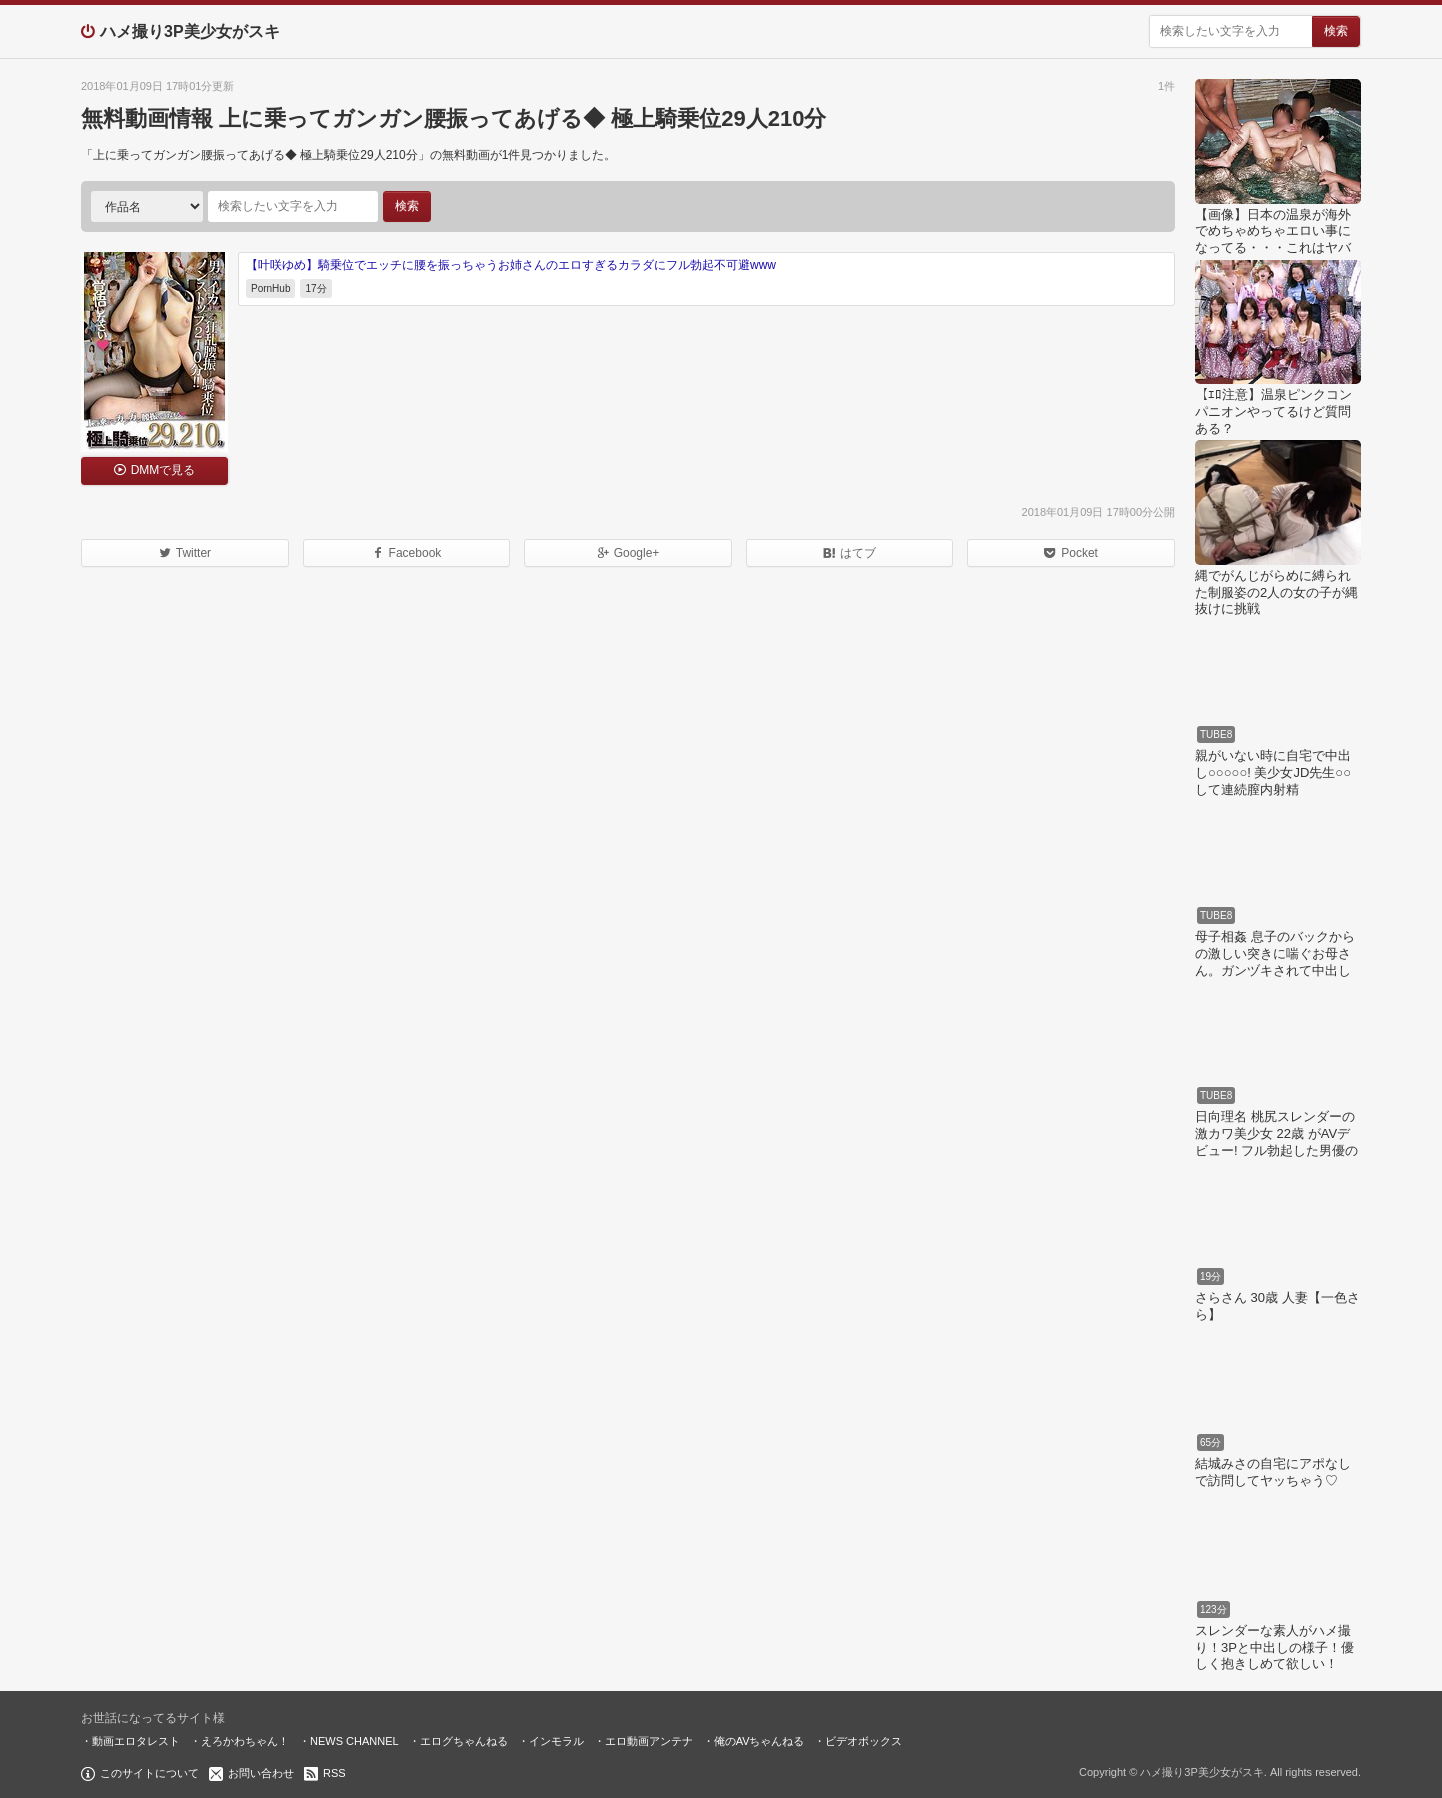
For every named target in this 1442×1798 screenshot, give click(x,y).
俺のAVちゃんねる (759, 1741)
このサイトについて (149, 1773)
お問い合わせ (261, 1773)
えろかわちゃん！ (245, 1741)
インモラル (556, 1741)
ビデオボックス (863, 1741)
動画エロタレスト (136, 1741)
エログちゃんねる (464, 1741)
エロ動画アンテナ (649, 1741)
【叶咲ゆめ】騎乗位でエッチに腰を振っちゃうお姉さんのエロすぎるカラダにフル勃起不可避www (511, 265)
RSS (334, 1773)
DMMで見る (163, 470)
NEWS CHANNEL (354, 1741)
